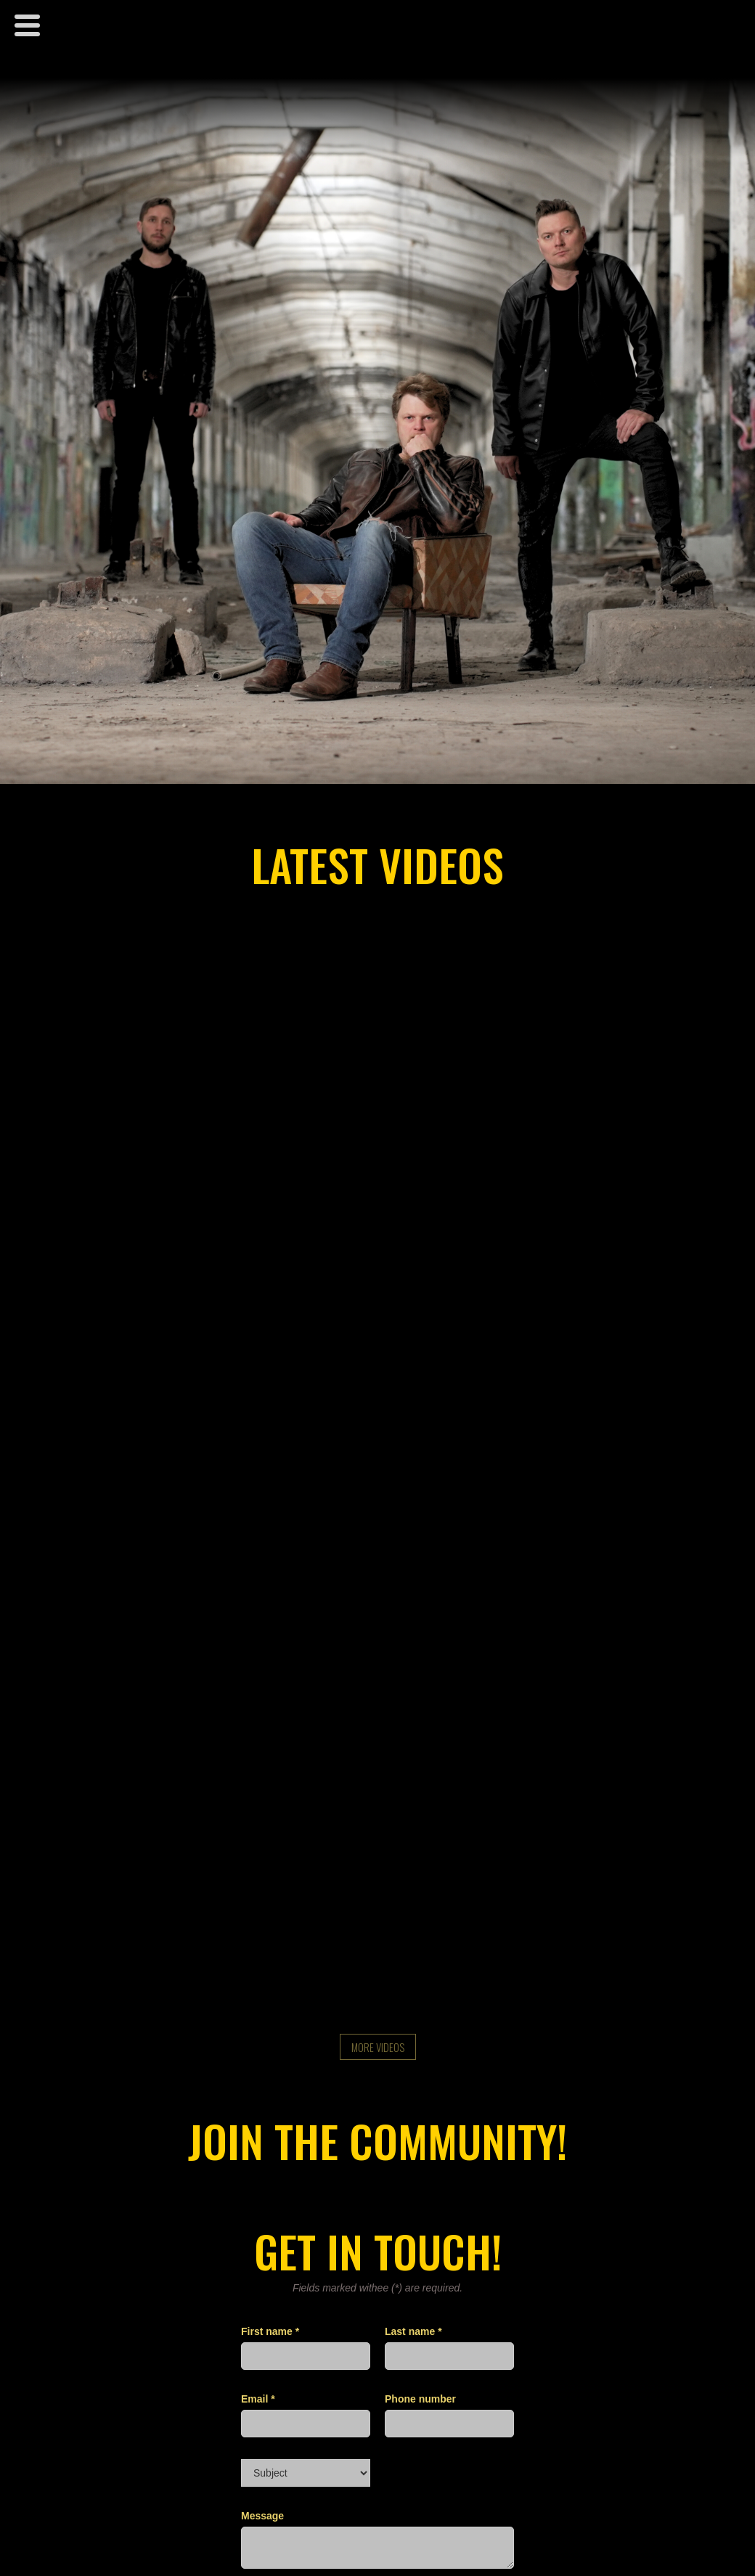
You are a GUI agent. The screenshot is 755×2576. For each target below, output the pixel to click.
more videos (377, 2047)
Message (262, 2516)
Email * (258, 2399)
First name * (270, 2331)
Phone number (420, 2399)
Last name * (413, 2331)
